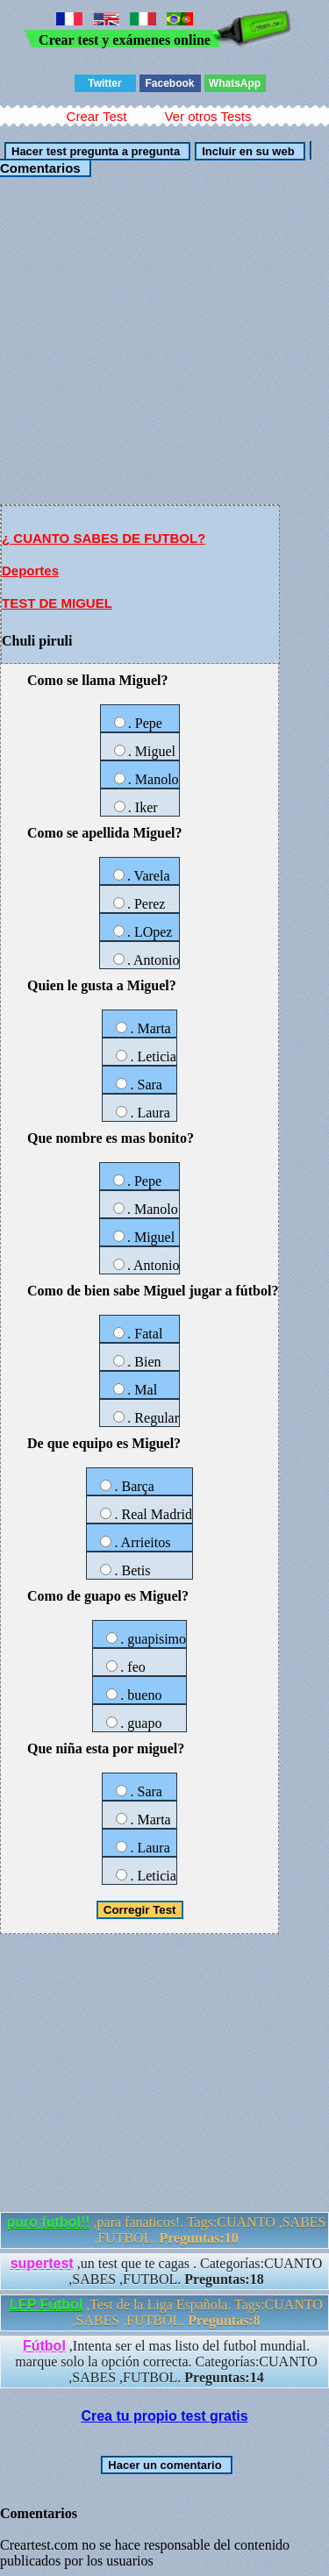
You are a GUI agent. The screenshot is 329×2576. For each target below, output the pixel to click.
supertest (42, 2263)
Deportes (30, 570)
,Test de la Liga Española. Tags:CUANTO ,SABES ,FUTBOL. (166, 2312)
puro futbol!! (48, 2222)
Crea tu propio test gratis (164, 2415)
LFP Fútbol (46, 2304)
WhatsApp (235, 83)
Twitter (104, 83)
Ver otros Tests (207, 116)
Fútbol (44, 2345)
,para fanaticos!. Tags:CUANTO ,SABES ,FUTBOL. (166, 2230)
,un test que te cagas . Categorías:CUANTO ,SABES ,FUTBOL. (167, 2271)
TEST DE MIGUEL (57, 603)
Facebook (169, 83)
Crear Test (97, 116)
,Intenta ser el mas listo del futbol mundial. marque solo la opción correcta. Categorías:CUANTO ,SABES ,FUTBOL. (166, 2361)
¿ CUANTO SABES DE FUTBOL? (103, 538)
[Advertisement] (164, 339)
